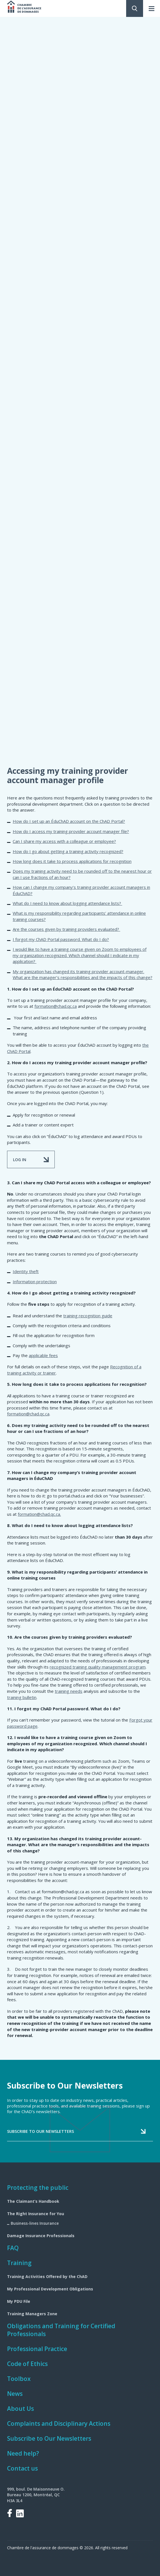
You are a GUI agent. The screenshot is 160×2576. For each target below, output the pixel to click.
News (15, 2394)
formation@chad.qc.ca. (39, 1514)
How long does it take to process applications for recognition (72, 861)
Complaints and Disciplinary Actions (58, 2423)
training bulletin (21, 1697)
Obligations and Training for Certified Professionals (61, 2330)
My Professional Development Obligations (50, 2289)
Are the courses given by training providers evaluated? (66, 929)
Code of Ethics (27, 2364)
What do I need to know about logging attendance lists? (67, 903)
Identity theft (26, 1271)
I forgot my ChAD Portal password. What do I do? (61, 939)
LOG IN (19, 1159)
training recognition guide (87, 1315)
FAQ (13, 2248)
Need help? (23, 2453)
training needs (68, 1691)
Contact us (22, 2468)
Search (134, 8)
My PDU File (18, 2301)
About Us (20, 2408)
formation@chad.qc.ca (55, 1006)
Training (19, 2263)
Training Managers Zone (32, 2313)
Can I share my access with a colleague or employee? (64, 841)
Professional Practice (37, 2349)
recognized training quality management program (98, 1667)
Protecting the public (37, 2187)
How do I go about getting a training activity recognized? (68, 851)
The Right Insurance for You (35, 2213)
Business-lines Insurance (35, 2223)
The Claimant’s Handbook (33, 2201)
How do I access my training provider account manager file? (71, 831)
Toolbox (19, 2379)
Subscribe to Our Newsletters (49, 2438)
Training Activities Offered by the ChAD (47, 2276)
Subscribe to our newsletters (40, 2131)
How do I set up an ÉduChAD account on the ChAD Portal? (69, 821)
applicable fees (43, 1355)
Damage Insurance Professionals (40, 2235)
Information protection (35, 1281)
